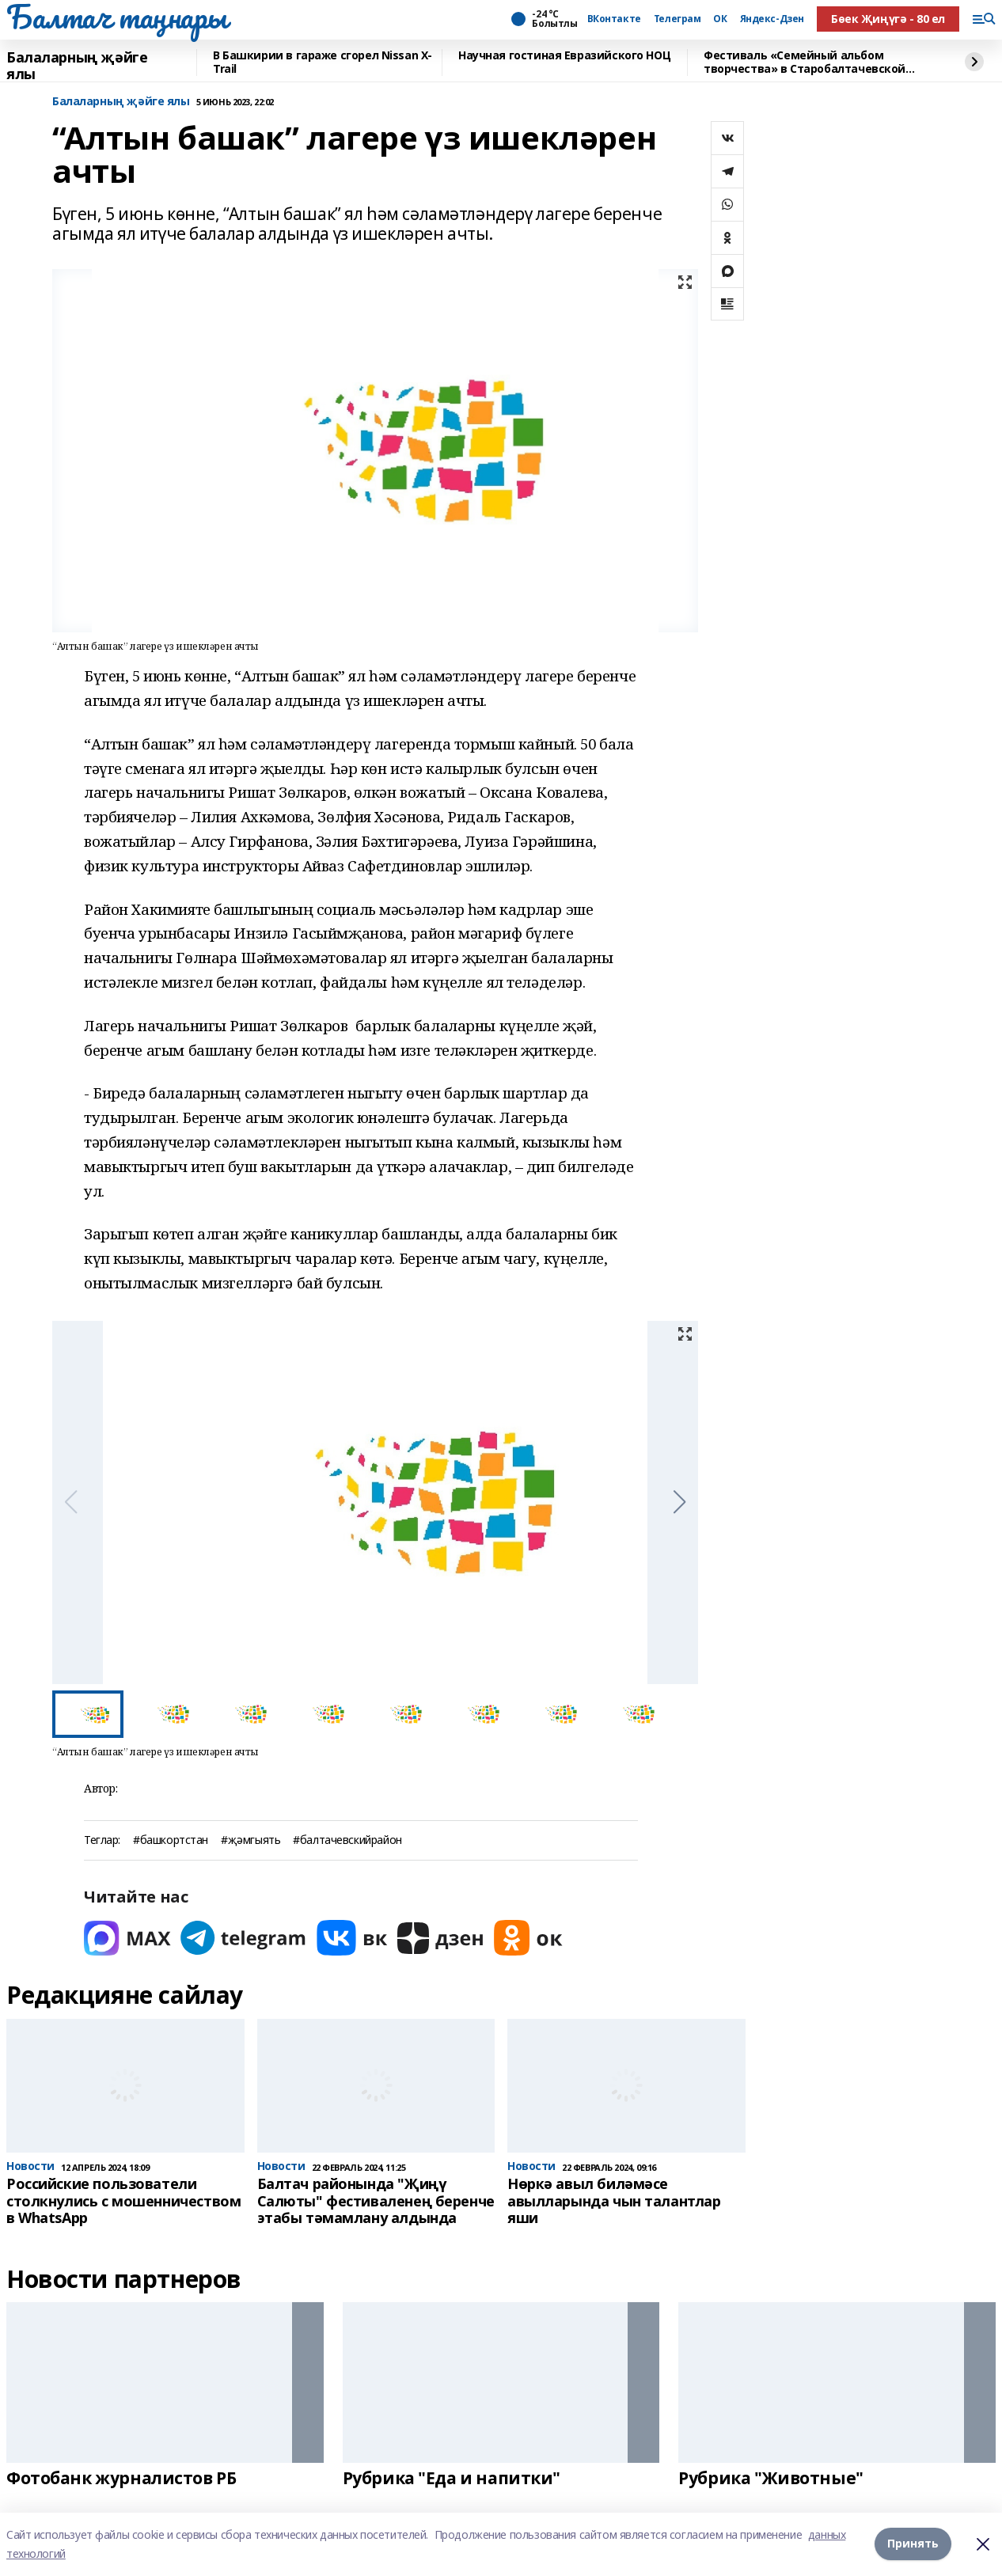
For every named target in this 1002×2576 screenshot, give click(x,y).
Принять (913, 2543)
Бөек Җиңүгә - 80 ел (888, 18)
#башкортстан (170, 1840)
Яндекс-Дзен (772, 19)
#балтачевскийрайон (347, 1840)
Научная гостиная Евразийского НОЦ (564, 56)
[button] (679, 1502)
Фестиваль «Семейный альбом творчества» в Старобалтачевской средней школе (804, 62)
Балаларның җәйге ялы (76, 66)
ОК (720, 19)
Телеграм (677, 19)
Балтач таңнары (116, 16)
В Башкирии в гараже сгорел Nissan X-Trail (322, 62)
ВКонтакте (614, 19)
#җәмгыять (250, 1840)
